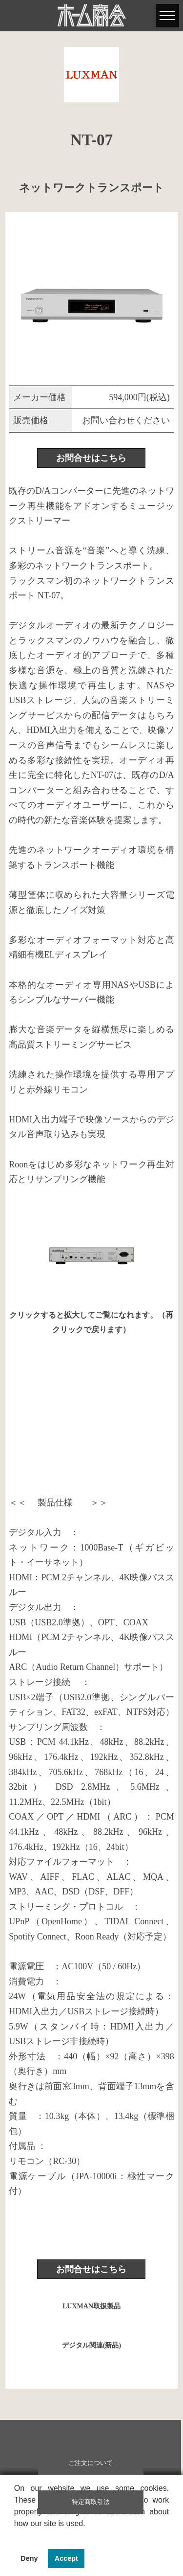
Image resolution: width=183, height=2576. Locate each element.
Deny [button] (29, 2558)
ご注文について (90, 2463)
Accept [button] (66, 2558)
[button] (15, 2535)
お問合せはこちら (91, 458)
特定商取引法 (91, 2502)
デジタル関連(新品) (91, 2345)
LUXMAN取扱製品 (91, 2306)
